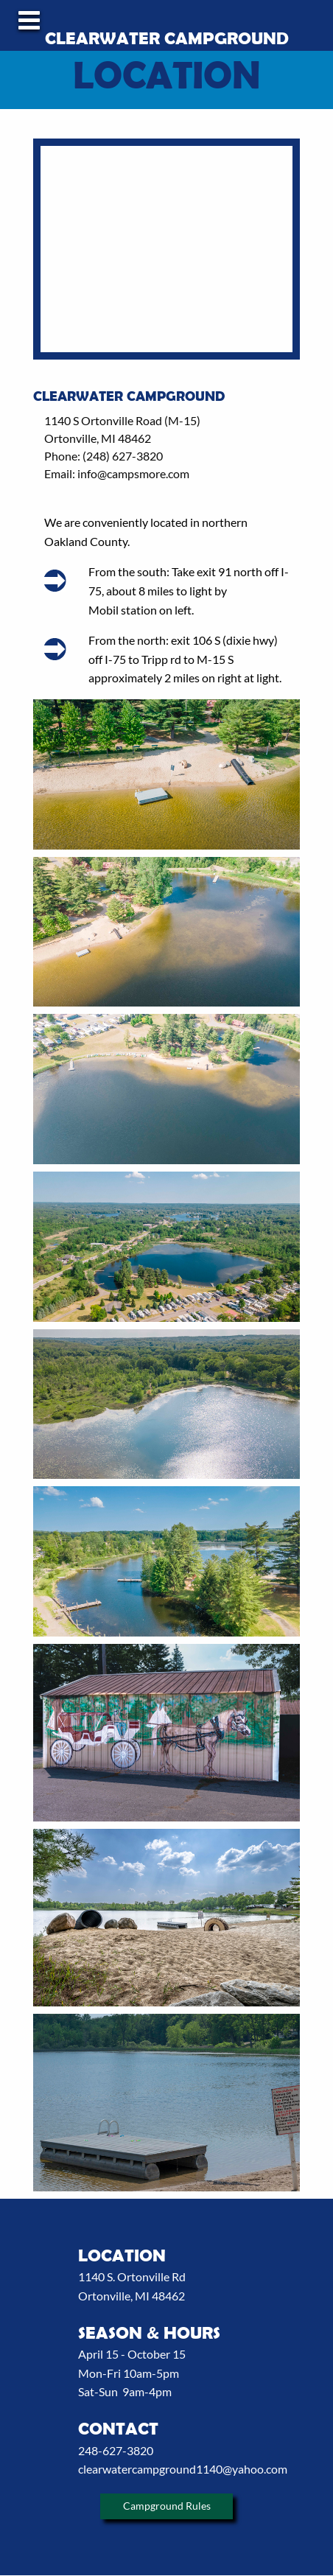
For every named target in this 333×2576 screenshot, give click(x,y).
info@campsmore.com (133, 473)
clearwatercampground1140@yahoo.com (182, 2469)
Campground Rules (167, 2506)
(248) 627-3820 (121, 456)
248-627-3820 (115, 2450)
